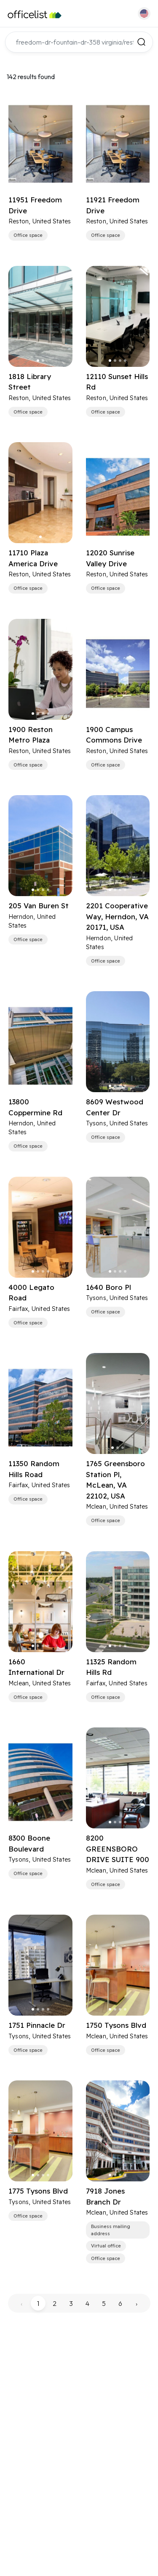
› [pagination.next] (136, 2303)
